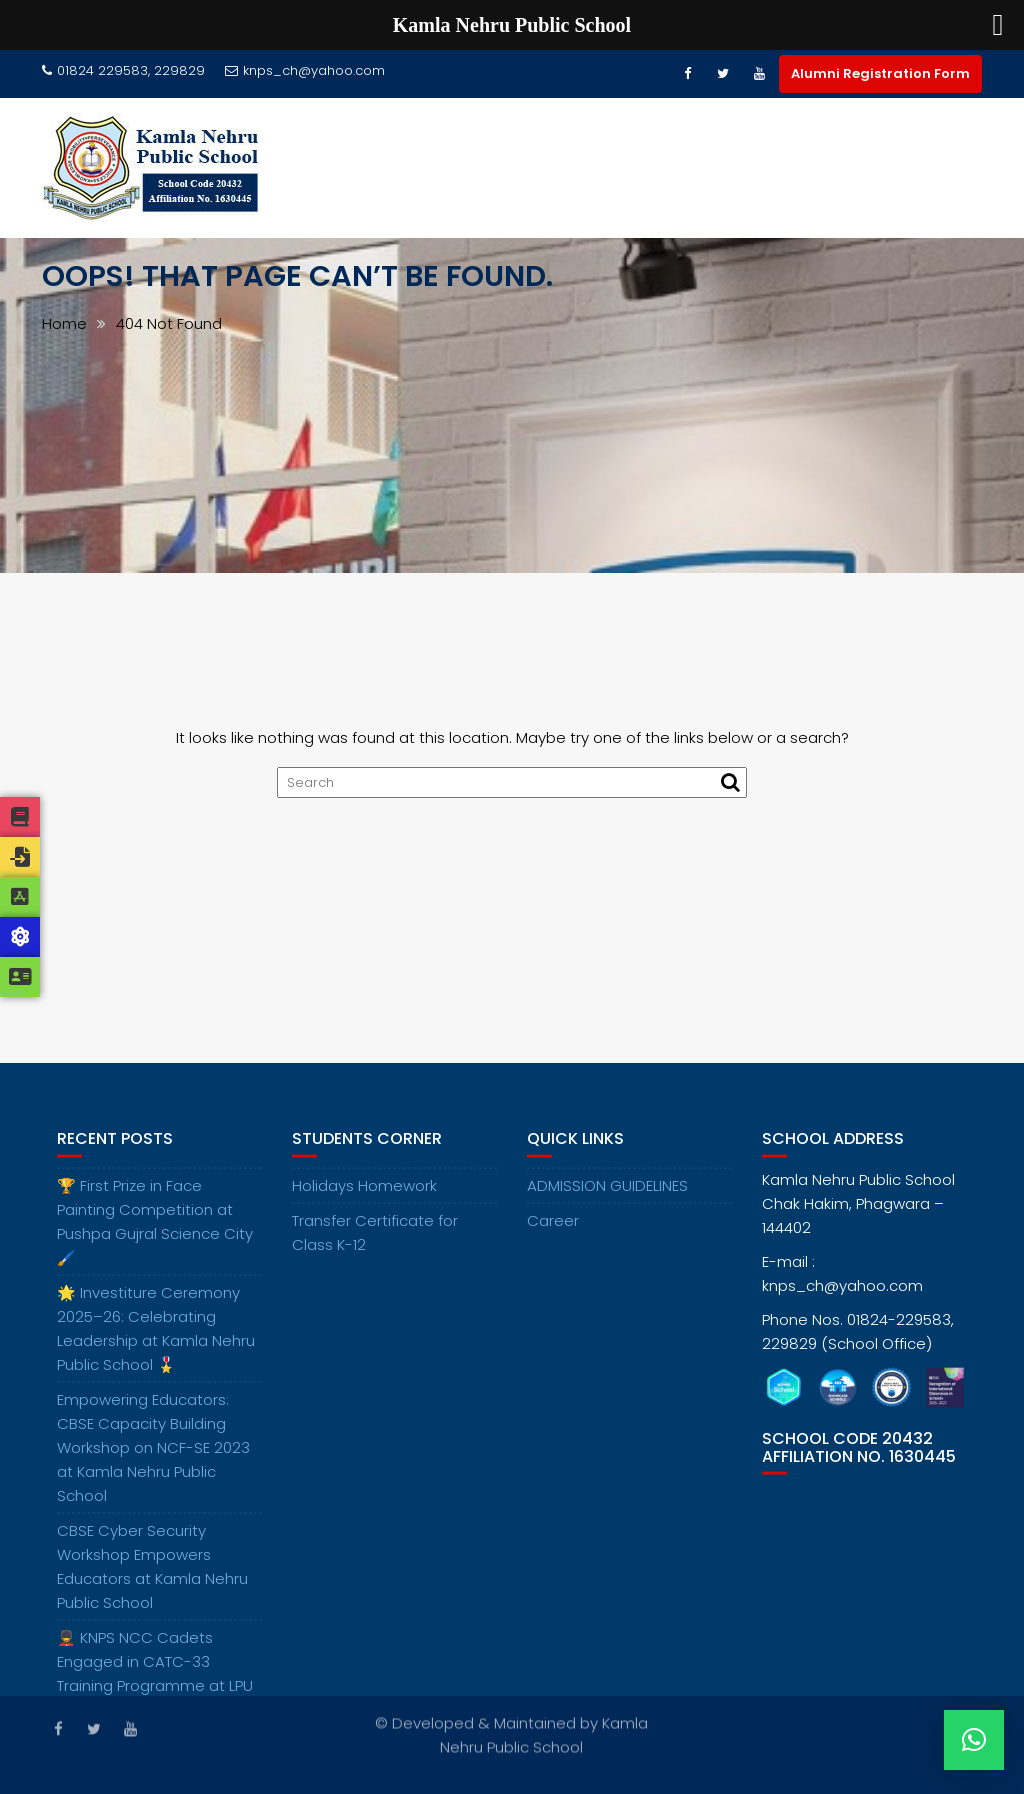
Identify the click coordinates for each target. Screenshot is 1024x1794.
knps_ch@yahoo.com (305, 70)
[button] (974, 1740)
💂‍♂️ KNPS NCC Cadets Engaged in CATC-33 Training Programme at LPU (155, 1670)
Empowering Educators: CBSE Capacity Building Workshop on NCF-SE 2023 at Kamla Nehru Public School (153, 1456)
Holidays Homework (364, 1194)
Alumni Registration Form (880, 73)
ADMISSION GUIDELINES (607, 1194)
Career (553, 1229)
